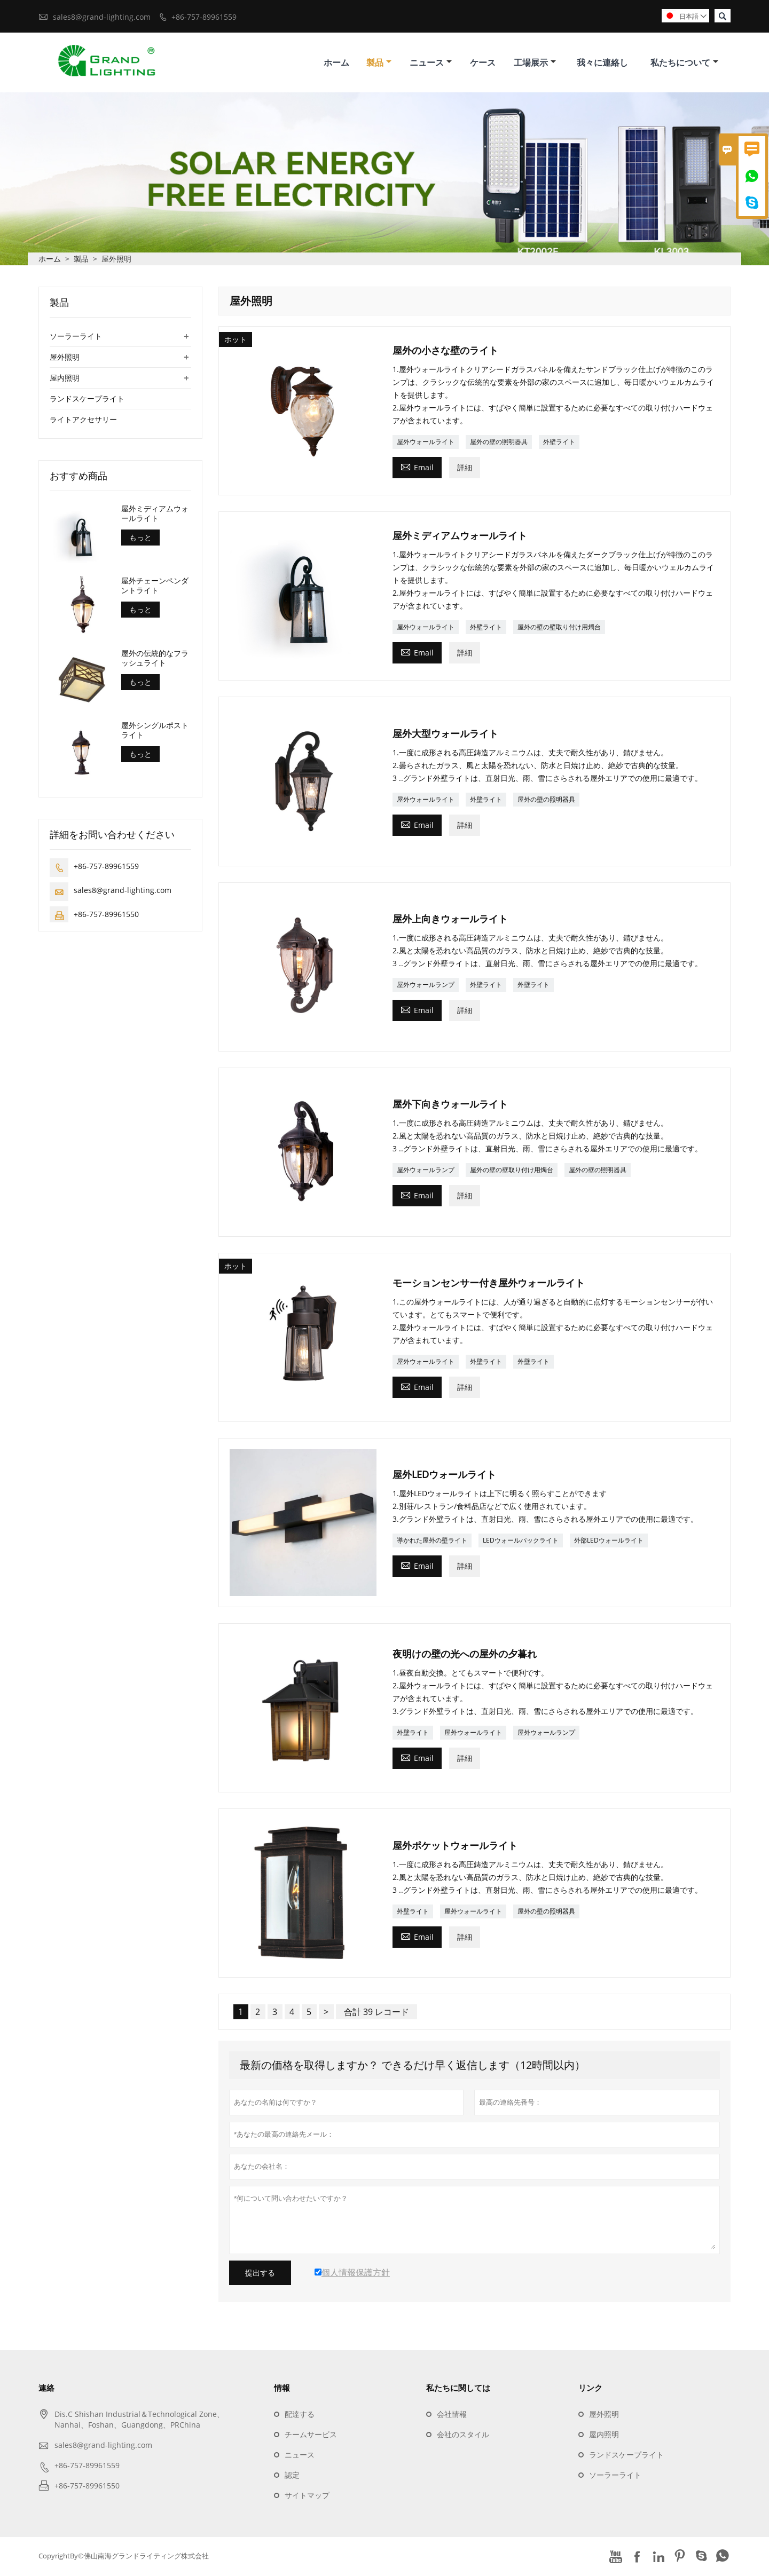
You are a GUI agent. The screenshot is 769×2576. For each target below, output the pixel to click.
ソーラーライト (76, 338)
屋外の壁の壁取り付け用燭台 (559, 628)
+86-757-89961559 (204, 17)
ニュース (431, 63)
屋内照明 (65, 379)
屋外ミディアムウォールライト (155, 515)
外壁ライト (559, 442)
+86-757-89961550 (106, 916)
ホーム (336, 63)
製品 (378, 63)
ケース (483, 63)
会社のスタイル (463, 2436)
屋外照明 (65, 358)
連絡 (46, 2389)
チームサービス (311, 2436)
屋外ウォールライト (425, 442)
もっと (140, 539)
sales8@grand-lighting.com (102, 17)
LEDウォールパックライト (521, 1541)
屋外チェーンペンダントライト (155, 587)
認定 (292, 2476)
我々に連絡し (602, 63)
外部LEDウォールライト (609, 1541)
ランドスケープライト (87, 400)
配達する (300, 2416)
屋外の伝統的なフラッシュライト (155, 659)
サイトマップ (307, 2497)
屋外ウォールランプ (425, 986)
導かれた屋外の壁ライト (432, 1541)
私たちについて (684, 63)
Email (417, 467)
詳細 (464, 468)
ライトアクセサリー (83, 421)
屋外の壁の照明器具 (499, 442)
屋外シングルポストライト (155, 731)
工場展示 (535, 63)
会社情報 (452, 2416)
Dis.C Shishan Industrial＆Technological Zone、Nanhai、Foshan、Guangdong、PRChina (139, 2421)
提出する (260, 2274)
